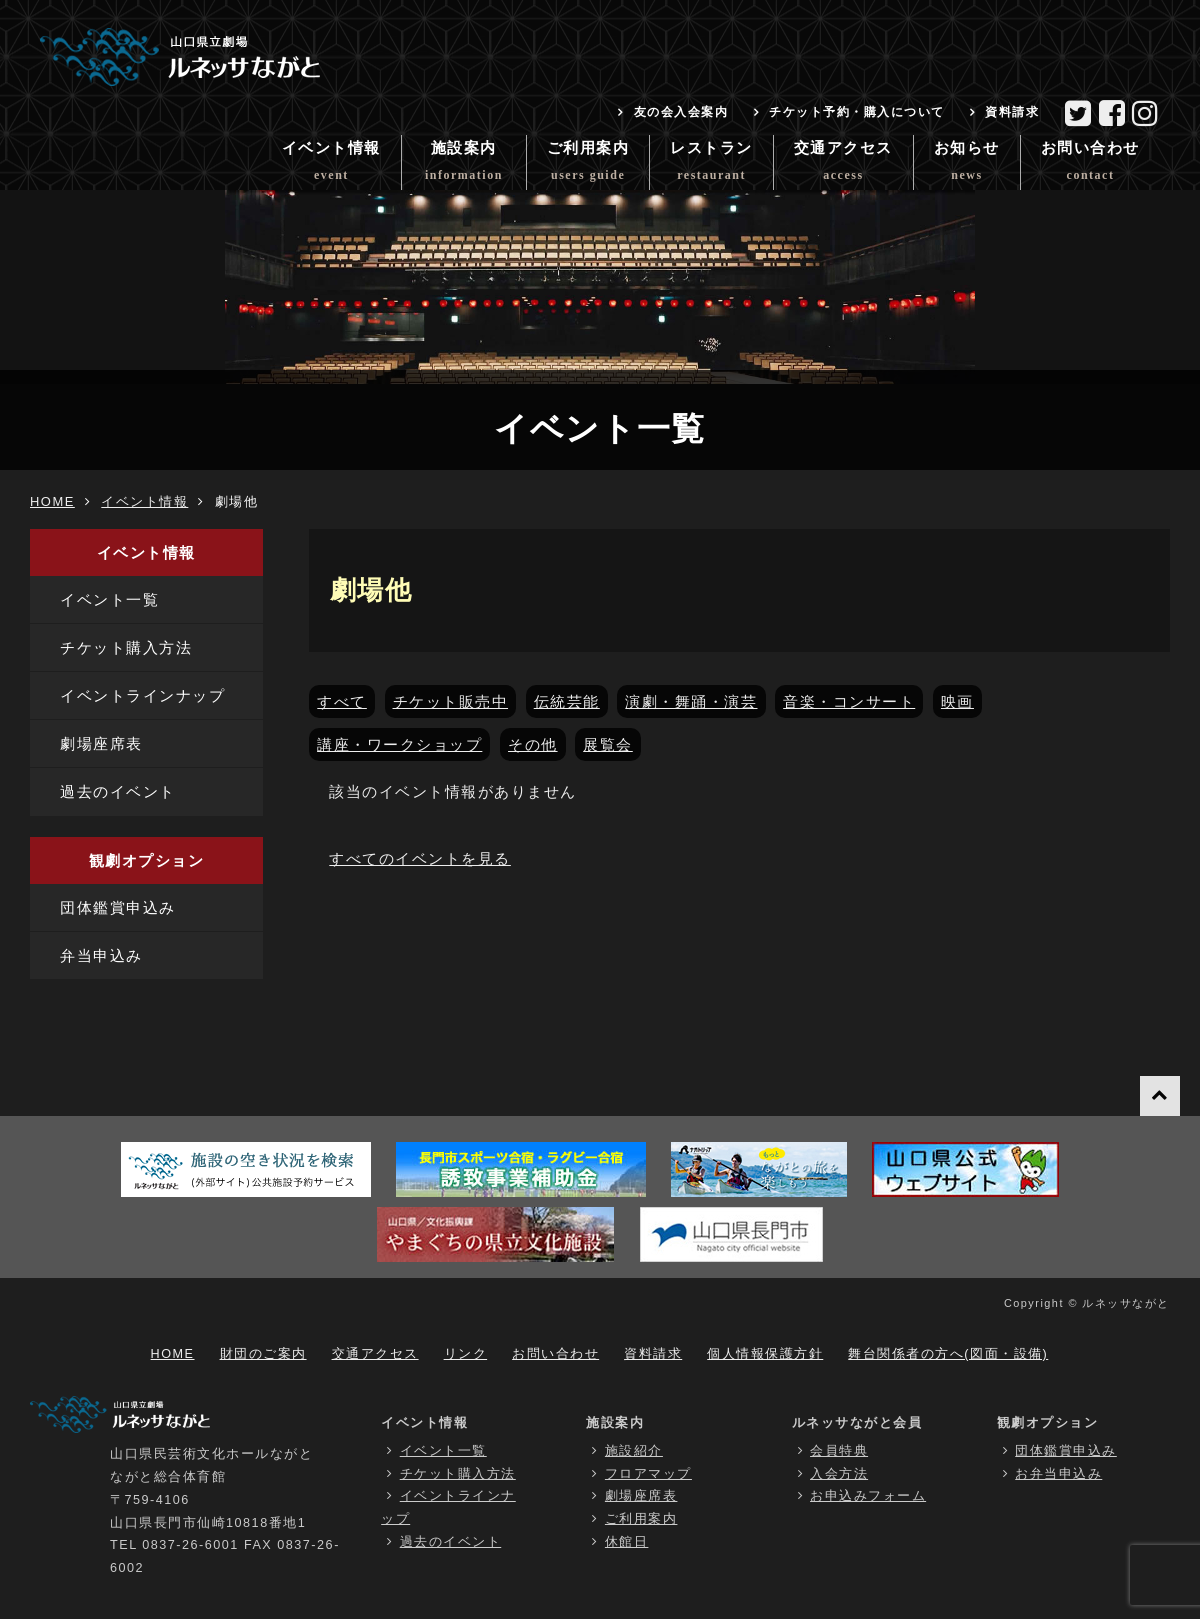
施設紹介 (634, 1451)
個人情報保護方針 (765, 1354)
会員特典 (839, 1451)
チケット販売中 (451, 701)
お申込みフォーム (868, 1496)
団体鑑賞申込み (118, 907)
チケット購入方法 (126, 647)
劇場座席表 (101, 743)
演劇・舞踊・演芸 (691, 701)
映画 (957, 701)
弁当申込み (101, 955)
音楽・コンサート (849, 701)
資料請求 (1012, 112)
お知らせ (967, 165)
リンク (466, 1354)
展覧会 (608, 744)
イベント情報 (331, 165)
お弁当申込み (1058, 1474)
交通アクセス (843, 165)
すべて (342, 701)
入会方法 (839, 1474)
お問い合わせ (1090, 165)
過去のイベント (118, 791)
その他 (533, 744)
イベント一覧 (109, 599)
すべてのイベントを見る (420, 858)
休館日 (627, 1542)
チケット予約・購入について (857, 112)
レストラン (711, 165)
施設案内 (464, 165)
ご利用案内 (588, 165)
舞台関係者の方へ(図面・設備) (948, 1354)
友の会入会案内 (681, 112)
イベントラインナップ (142, 695)
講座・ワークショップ (399, 744)
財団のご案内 (263, 1354)
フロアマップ (648, 1474)
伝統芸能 (567, 701)
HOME (52, 501)
